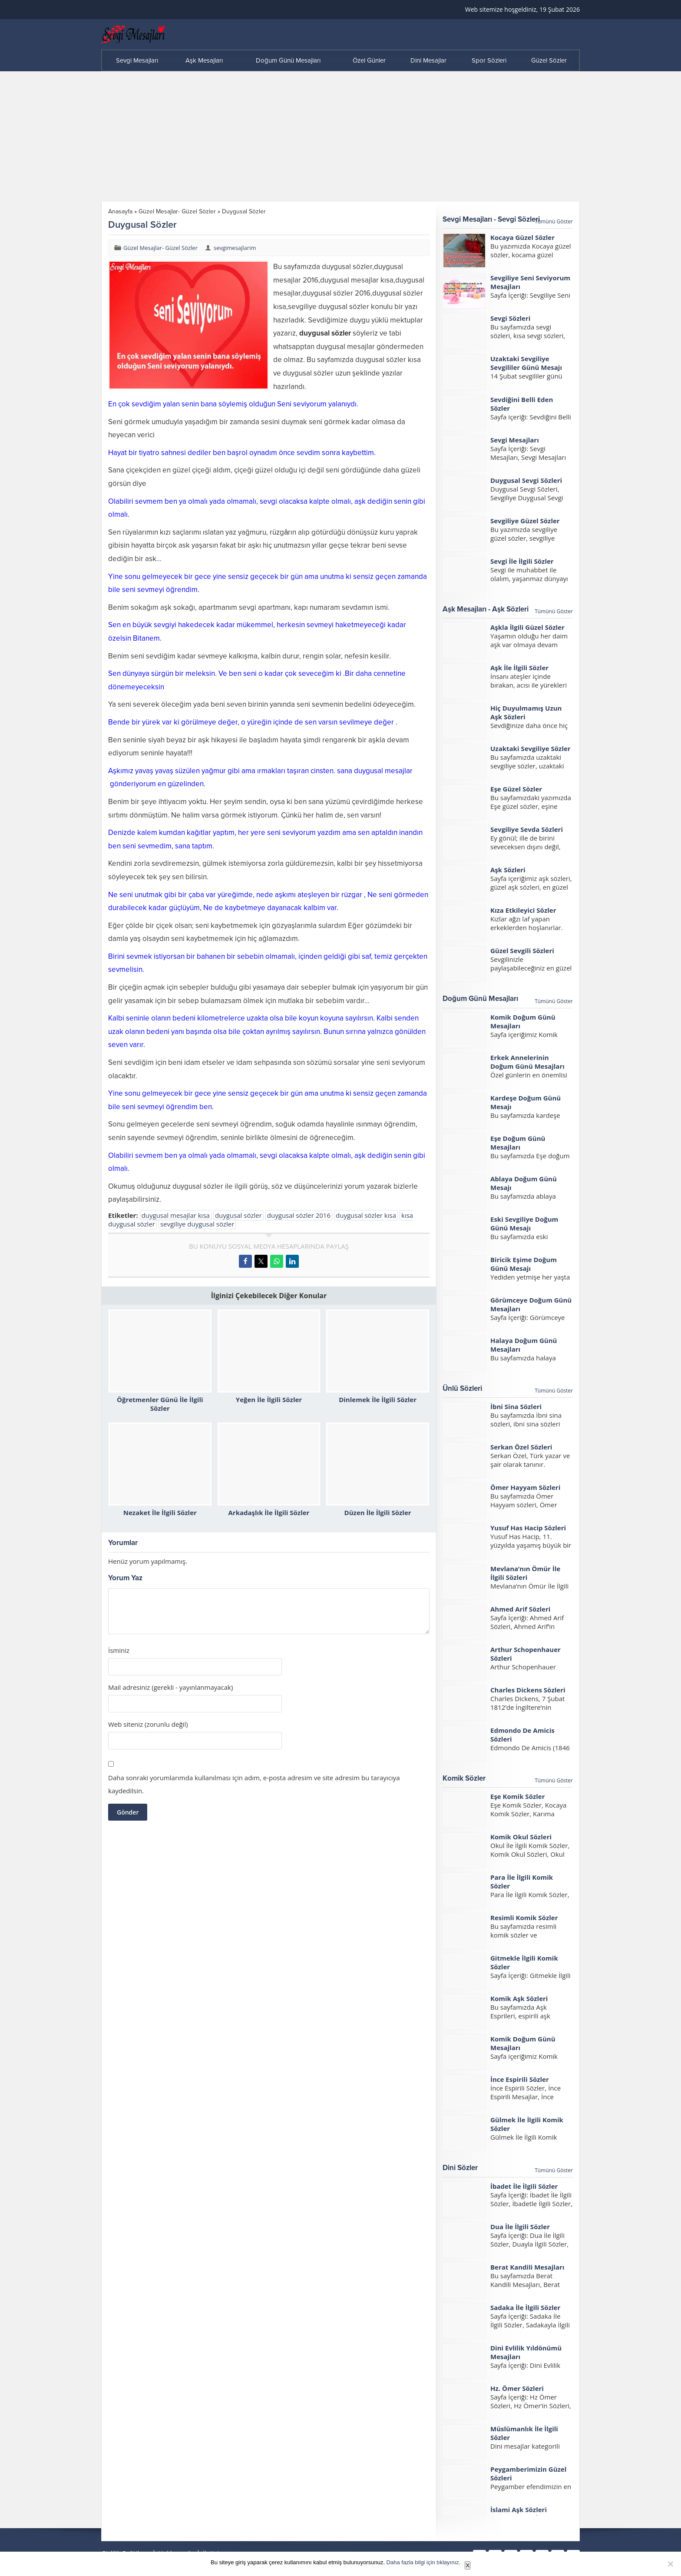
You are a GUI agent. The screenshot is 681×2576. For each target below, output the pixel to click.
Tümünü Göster (554, 221)
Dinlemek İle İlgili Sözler (378, 1399)
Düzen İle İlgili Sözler (377, 1512)
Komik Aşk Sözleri (519, 1998)
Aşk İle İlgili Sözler (519, 667)
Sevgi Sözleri (510, 318)
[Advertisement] (340, 136)
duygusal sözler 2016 (299, 1215)
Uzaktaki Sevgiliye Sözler (530, 748)
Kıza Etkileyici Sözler (523, 910)
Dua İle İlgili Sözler (520, 2226)
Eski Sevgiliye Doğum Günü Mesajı (524, 1223)
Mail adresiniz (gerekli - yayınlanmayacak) (170, 1687)
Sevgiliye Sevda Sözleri (526, 829)
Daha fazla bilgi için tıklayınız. (424, 2562)
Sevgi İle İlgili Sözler (522, 561)
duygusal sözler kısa (366, 1215)
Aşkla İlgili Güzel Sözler (527, 627)
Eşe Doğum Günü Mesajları (517, 1142)
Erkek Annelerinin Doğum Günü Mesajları (527, 1061)
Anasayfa (120, 211)
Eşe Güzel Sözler (516, 788)
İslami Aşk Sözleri (518, 2509)
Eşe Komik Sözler (517, 1796)
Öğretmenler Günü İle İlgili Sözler (160, 1404)
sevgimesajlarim (235, 247)
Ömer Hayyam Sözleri (525, 1487)
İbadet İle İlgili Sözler (524, 2186)
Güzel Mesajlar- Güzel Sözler (177, 211)
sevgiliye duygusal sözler (197, 1224)
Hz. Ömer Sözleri (517, 2388)
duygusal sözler (238, 1215)
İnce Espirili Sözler (519, 2079)
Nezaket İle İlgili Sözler (160, 1512)
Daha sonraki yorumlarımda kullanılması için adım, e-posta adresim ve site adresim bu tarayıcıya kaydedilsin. (254, 1784)
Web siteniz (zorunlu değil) (148, 1724)
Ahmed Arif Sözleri (520, 1609)
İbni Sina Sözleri (516, 1406)
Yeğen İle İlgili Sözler (269, 1399)
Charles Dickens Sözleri (527, 1689)
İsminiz (118, 1650)
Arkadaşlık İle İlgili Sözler (268, 1512)
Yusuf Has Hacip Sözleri (528, 1527)
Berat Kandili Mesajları (527, 2267)
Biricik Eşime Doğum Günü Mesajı (523, 1264)
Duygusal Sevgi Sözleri (526, 480)
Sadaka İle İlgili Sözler (525, 2307)
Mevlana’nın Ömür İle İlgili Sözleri (525, 1573)
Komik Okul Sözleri (521, 1836)
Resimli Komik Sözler (524, 1917)
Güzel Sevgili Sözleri (522, 950)
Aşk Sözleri (508, 869)
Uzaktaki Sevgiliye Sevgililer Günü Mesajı (526, 363)
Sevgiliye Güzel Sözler (525, 520)
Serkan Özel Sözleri (521, 1447)
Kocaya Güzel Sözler (522, 237)
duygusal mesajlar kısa (176, 1215)
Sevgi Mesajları (514, 439)
